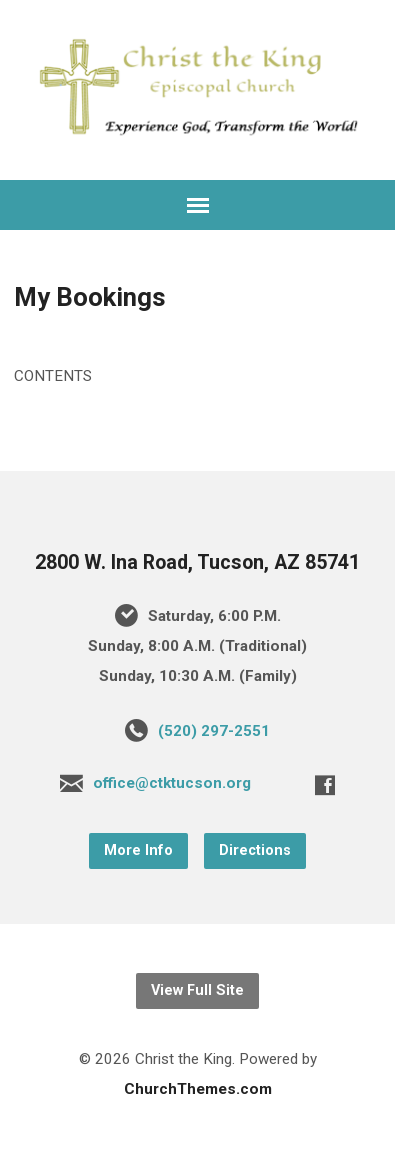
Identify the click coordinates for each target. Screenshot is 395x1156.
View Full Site (197, 990)
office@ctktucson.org (172, 783)
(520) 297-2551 (214, 731)
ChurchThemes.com (198, 1089)
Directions (255, 850)
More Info (138, 850)
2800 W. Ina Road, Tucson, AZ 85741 (197, 562)
